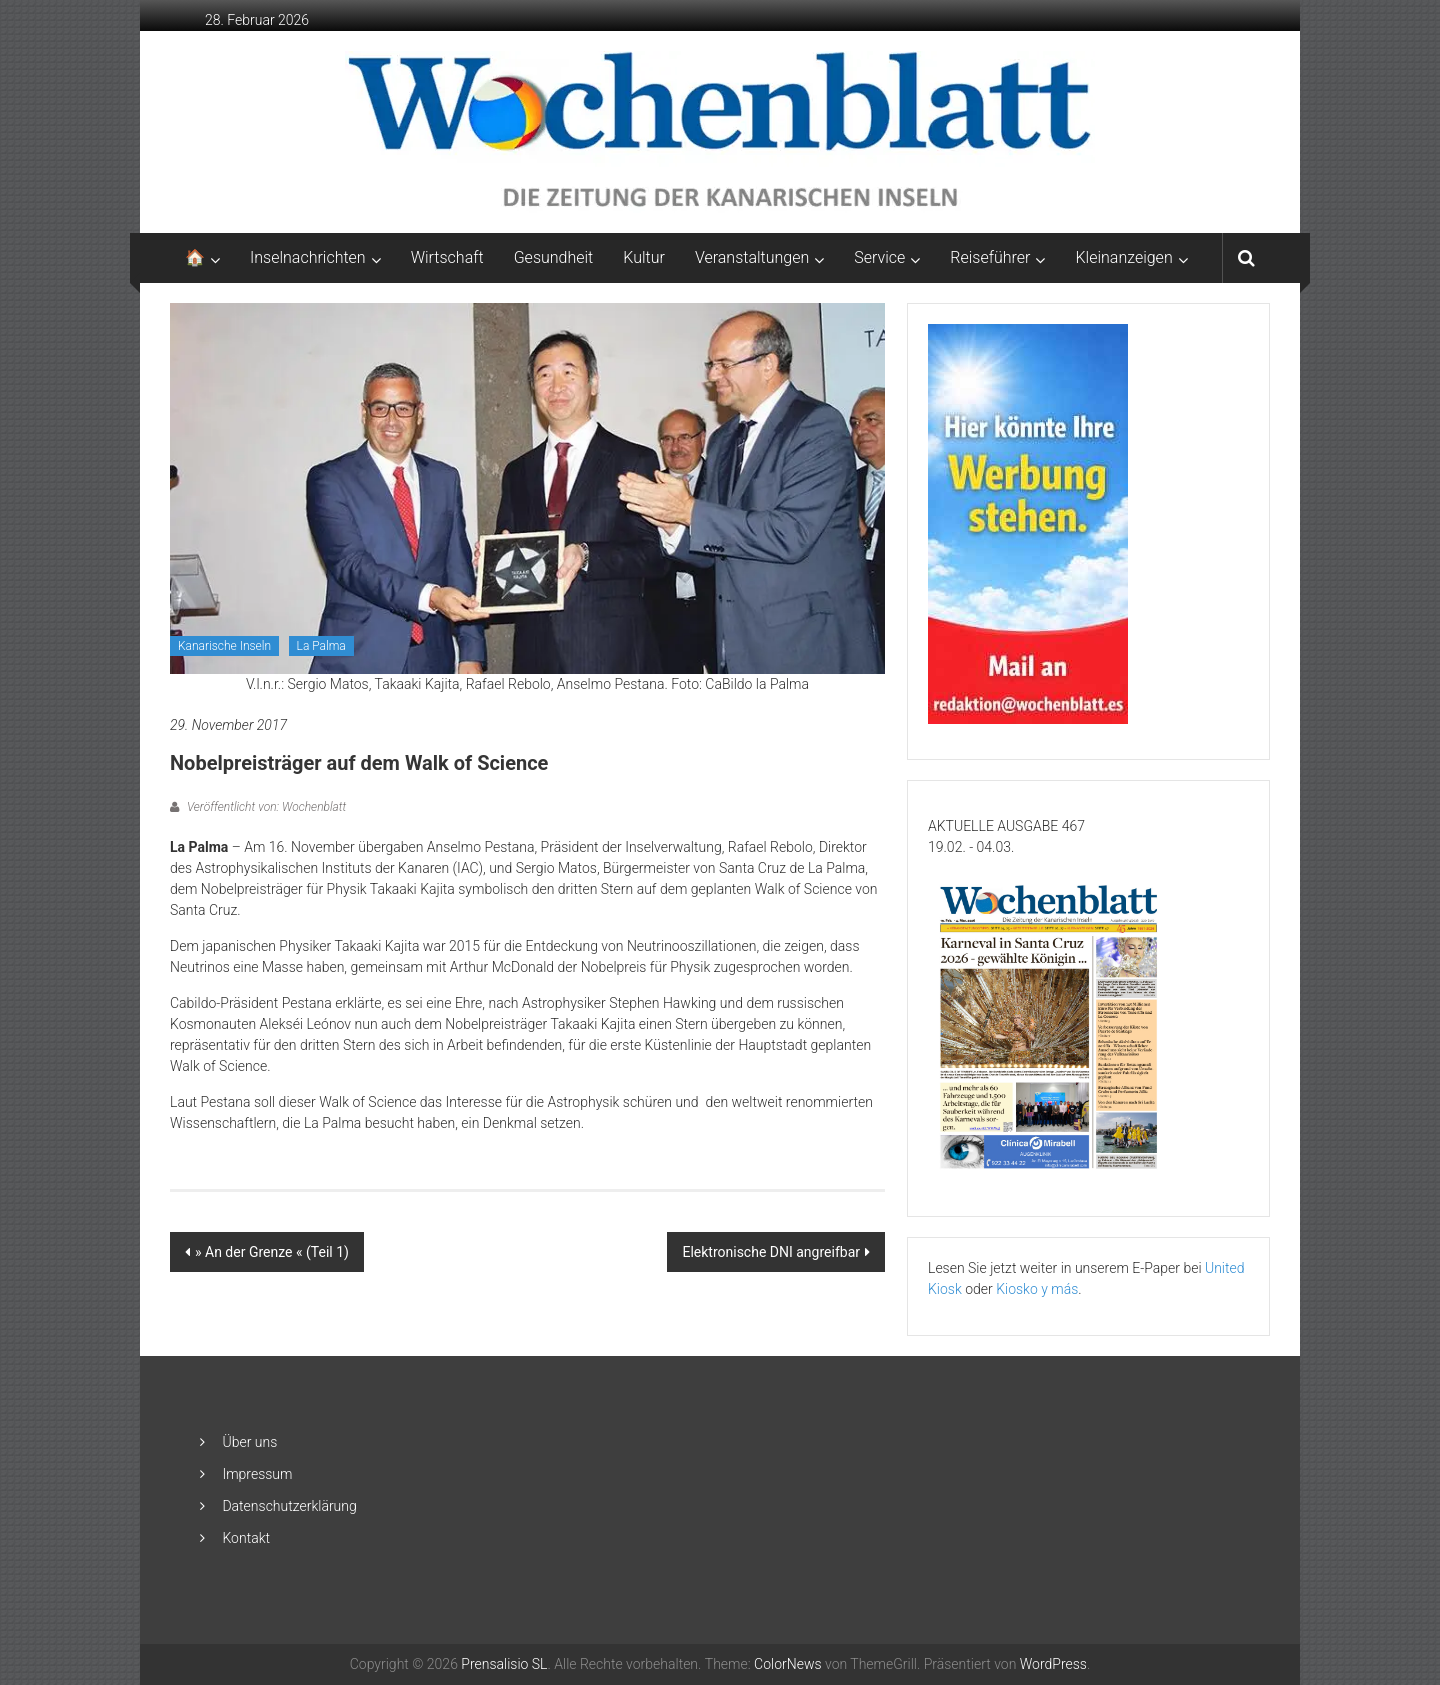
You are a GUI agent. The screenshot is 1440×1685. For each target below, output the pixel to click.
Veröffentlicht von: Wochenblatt (265, 807)
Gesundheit (554, 257)
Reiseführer (990, 257)
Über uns (249, 1442)
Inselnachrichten (308, 257)
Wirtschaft (447, 257)
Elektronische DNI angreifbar (771, 1252)
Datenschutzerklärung (289, 1506)
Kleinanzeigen (1123, 257)
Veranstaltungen (752, 257)
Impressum (257, 1474)
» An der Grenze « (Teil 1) (272, 1252)
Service (879, 257)
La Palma (321, 646)
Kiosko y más (1037, 1289)
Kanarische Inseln (224, 646)
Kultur (644, 257)
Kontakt (246, 1538)
